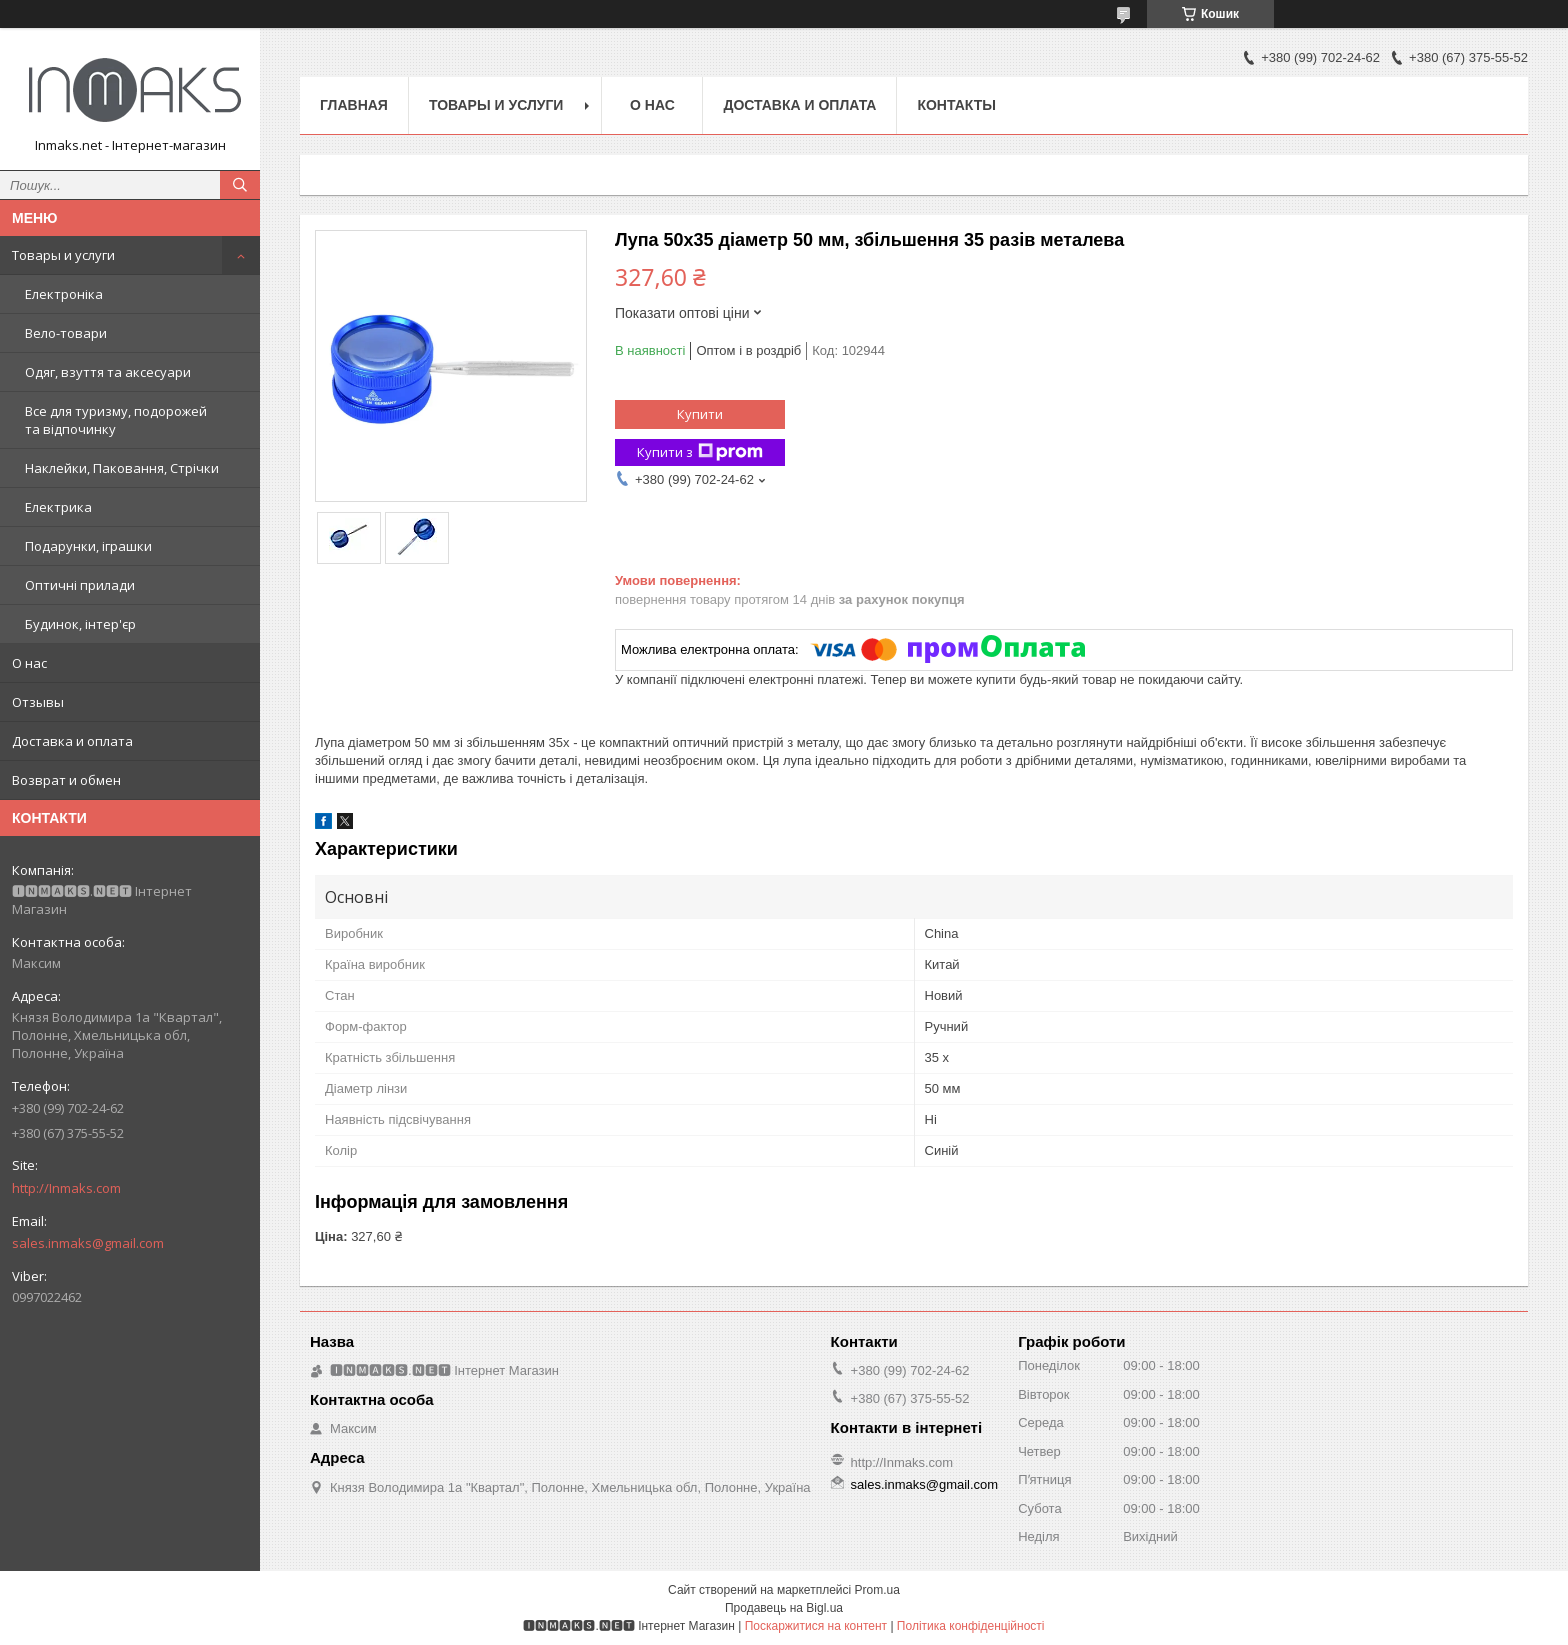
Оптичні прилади (80, 585)
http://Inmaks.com (66, 1188)
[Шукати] (240, 185)
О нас (29, 663)
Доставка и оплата (72, 741)
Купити (700, 414)
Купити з (700, 452)
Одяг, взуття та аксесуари (108, 372)
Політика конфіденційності (971, 1626)
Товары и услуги (63, 255)
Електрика (58, 507)
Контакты (956, 105)
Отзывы (38, 702)
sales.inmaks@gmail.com (88, 1243)
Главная (354, 105)
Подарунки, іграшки (88, 546)
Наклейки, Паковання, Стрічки (122, 468)
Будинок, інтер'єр (80, 624)
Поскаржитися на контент (816, 1626)
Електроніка (64, 294)
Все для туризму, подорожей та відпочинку (116, 420)
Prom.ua (877, 1590)
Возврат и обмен (66, 780)
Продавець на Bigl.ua (784, 1608)
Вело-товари (66, 333)
